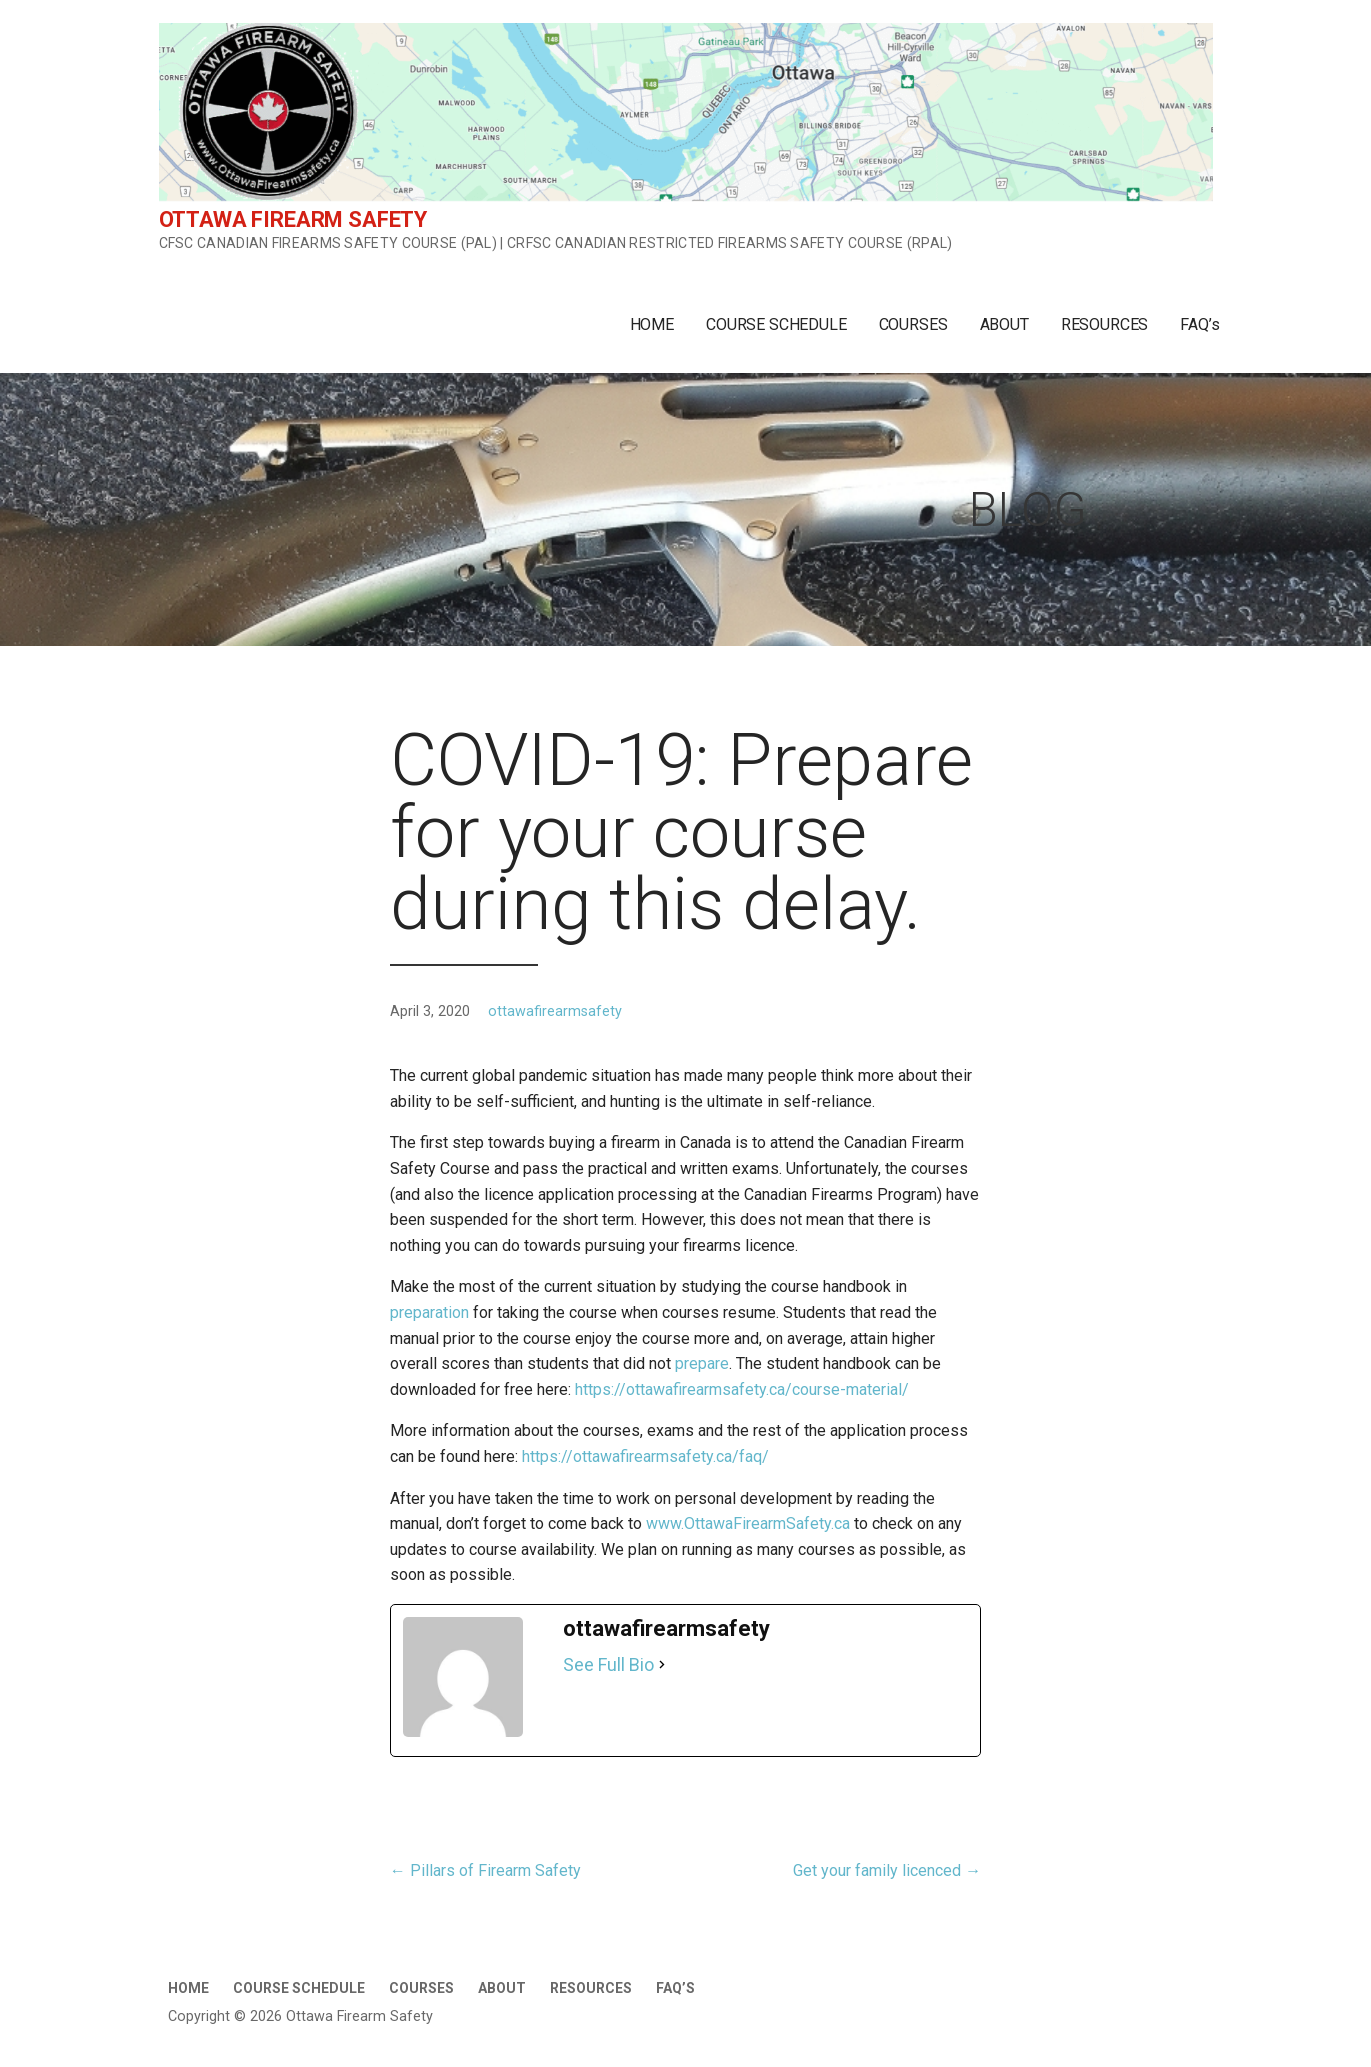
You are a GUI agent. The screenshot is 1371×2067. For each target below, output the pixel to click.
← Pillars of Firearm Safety (485, 1870)
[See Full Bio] (662, 1665)
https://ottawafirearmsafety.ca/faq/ (645, 1456)
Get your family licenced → (887, 1870)
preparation (429, 1312)
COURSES (913, 324)
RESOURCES (1105, 324)
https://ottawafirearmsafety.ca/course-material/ (742, 1389)
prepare (702, 1363)
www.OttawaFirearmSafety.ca (748, 1523)
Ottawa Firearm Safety (293, 219)
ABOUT (1004, 324)
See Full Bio (608, 1664)
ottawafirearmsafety (555, 1011)
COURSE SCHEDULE (776, 324)
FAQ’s (1199, 324)
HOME (652, 324)
